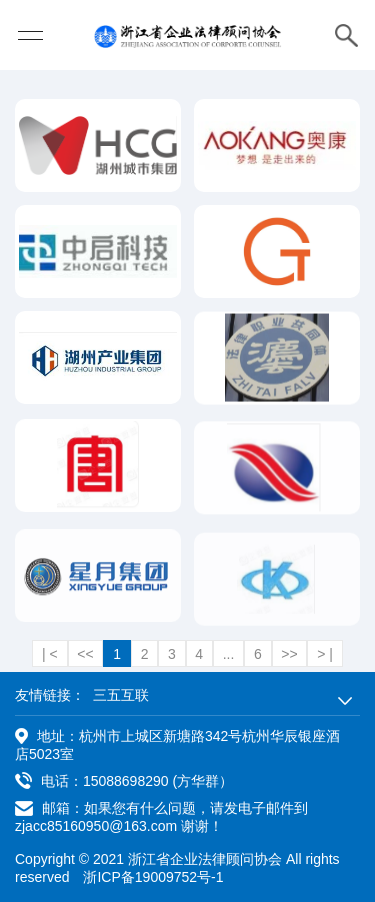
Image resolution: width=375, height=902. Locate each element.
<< (85, 654)
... (229, 654)
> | (325, 654)
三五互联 (121, 695)
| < (50, 654)
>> (289, 654)
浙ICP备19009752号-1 (153, 877)
